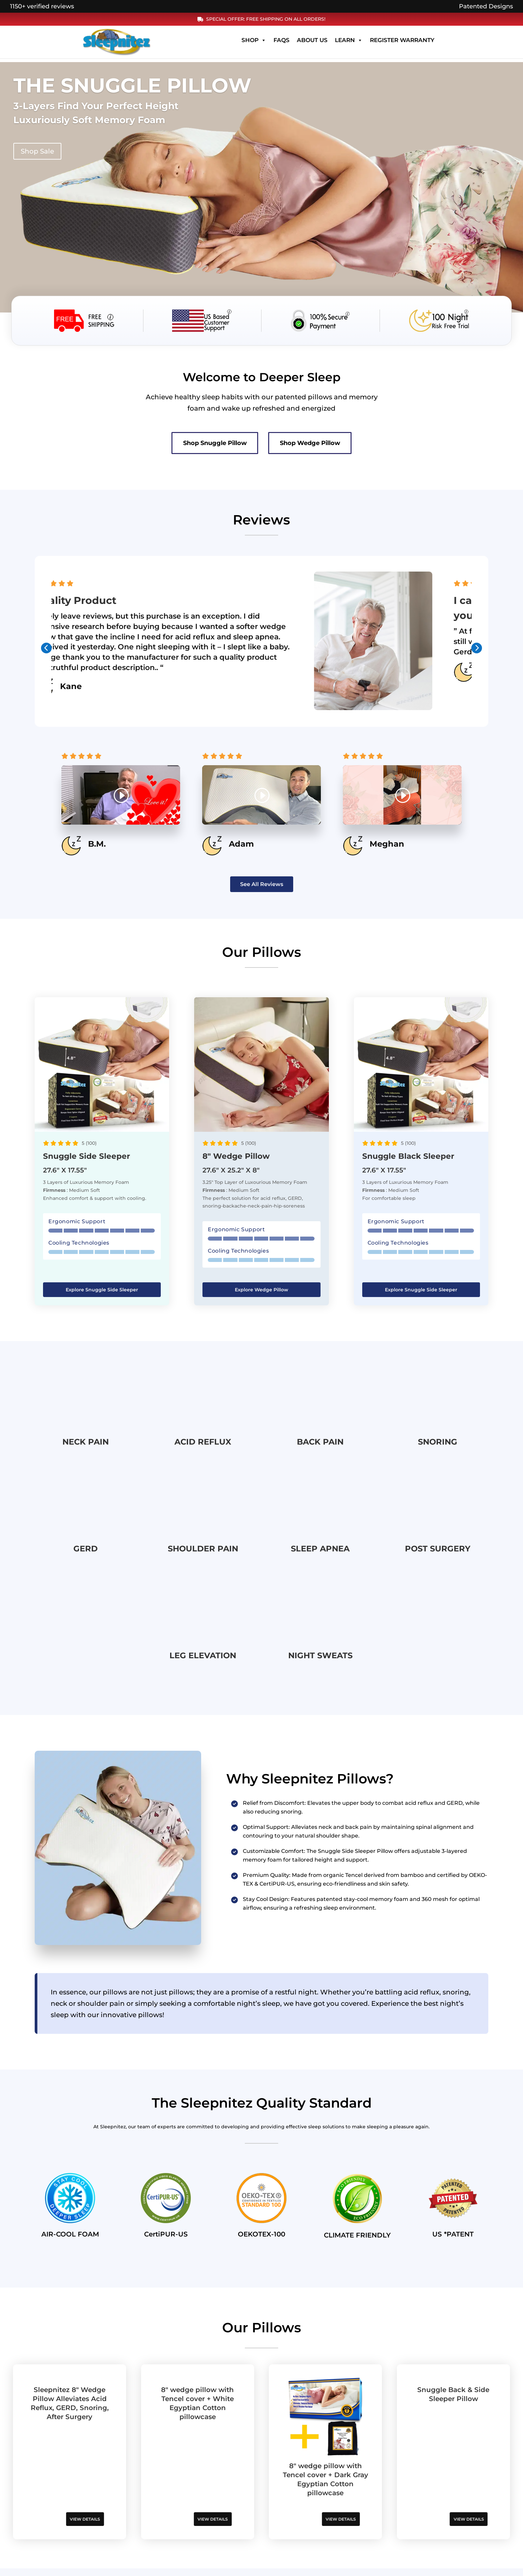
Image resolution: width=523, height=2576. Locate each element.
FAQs (282, 44)
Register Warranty (402, 44)
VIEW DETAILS (69, 2521)
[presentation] (46, 652)
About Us (312, 44)
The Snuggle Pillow (132, 85)
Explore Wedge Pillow (261, 1293)
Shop (253, 44)
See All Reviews (261, 888)
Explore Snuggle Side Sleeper (101, 1293)
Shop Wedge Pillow (329, 445)
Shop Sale (37, 151)
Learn (349, 44)
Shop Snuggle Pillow (196, 445)
